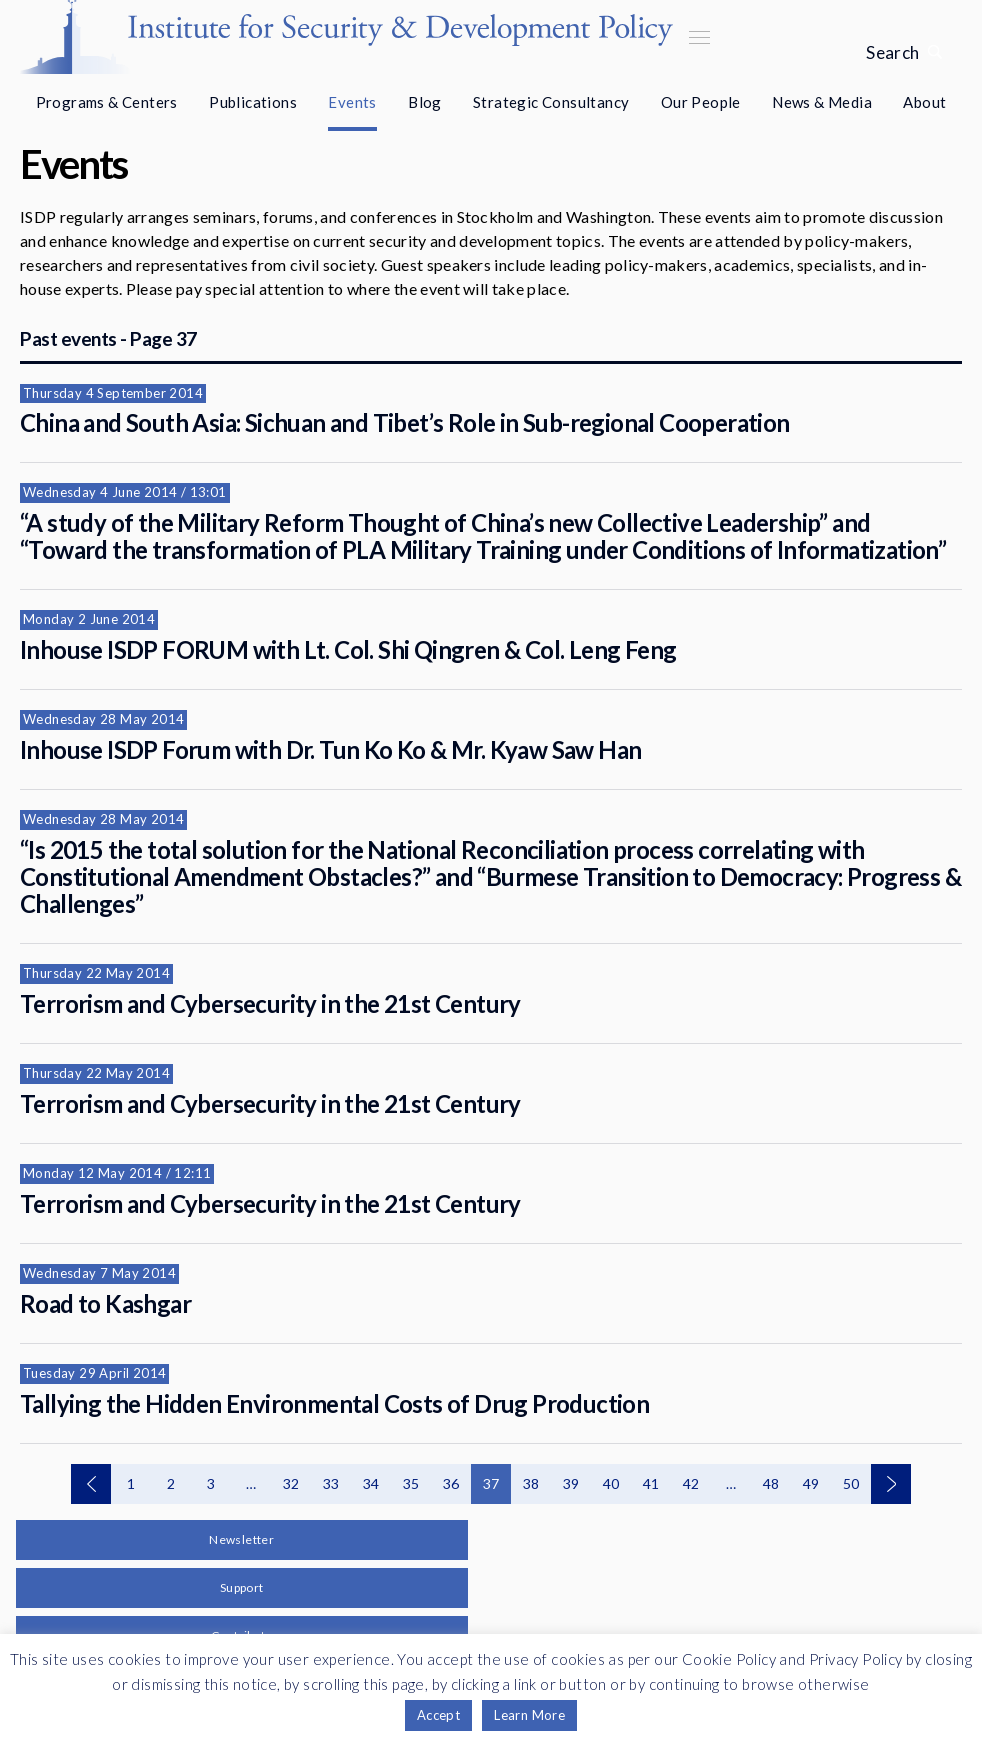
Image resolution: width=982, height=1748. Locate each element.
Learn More (529, 1715)
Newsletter (241, 1539)
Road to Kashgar (105, 1303)
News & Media (822, 102)
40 (611, 1483)
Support (242, 1587)
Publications (253, 102)
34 (371, 1483)
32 (291, 1483)
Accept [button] (438, 1715)
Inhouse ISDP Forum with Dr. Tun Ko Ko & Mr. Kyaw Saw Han (330, 749)
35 (411, 1483)
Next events (891, 1484)
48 (771, 1483)
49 (811, 1483)
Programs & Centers (107, 102)
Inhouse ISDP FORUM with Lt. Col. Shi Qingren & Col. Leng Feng (348, 649)
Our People (701, 102)
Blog (425, 102)
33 (331, 1483)
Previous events (91, 1484)
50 (851, 1483)
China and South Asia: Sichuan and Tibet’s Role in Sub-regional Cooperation (405, 422)
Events (352, 102)
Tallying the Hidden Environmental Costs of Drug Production (334, 1403)
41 (651, 1483)
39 (571, 1483)
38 (531, 1483)
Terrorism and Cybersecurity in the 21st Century (270, 1003)
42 (691, 1483)
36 (451, 1483)
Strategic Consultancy (551, 102)
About (924, 102)
